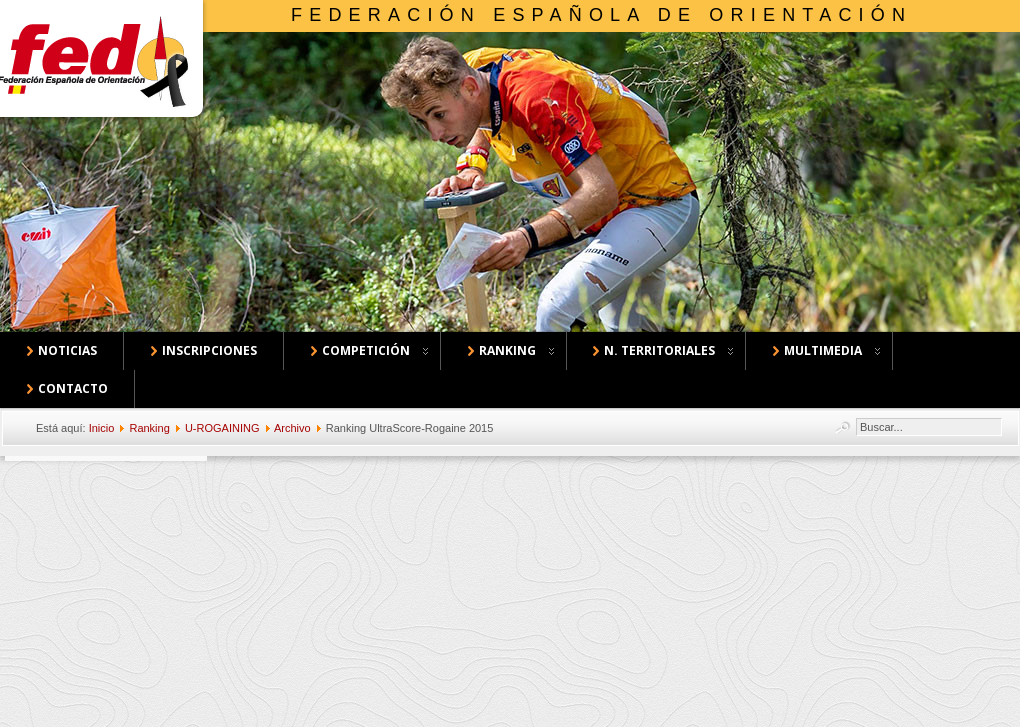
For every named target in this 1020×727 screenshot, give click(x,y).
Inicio (102, 428)
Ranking (149, 428)
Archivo (292, 428)
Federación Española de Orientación (601, 15)
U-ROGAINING (222, 428)
